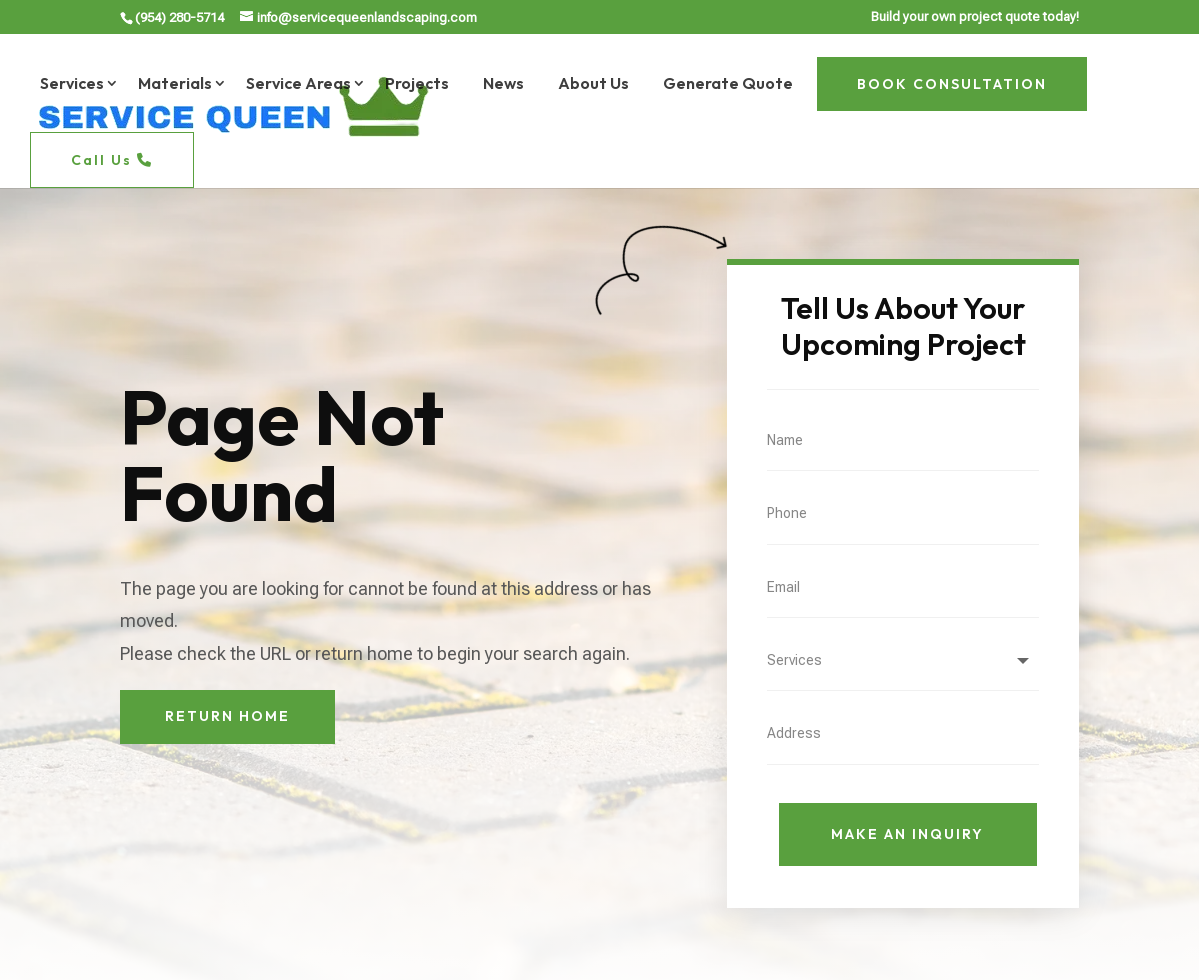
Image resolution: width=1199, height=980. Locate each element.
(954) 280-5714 (179, 17)
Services (72, 83)
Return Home (227, 716)
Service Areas (298, 83)
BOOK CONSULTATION (952, 84)
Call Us (112, 160)
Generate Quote (728, 83)
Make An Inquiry (907, 834)
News (503, 83)
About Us (593, 83)
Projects (417, 83)
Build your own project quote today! (975, 17)
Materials (175, 83)
